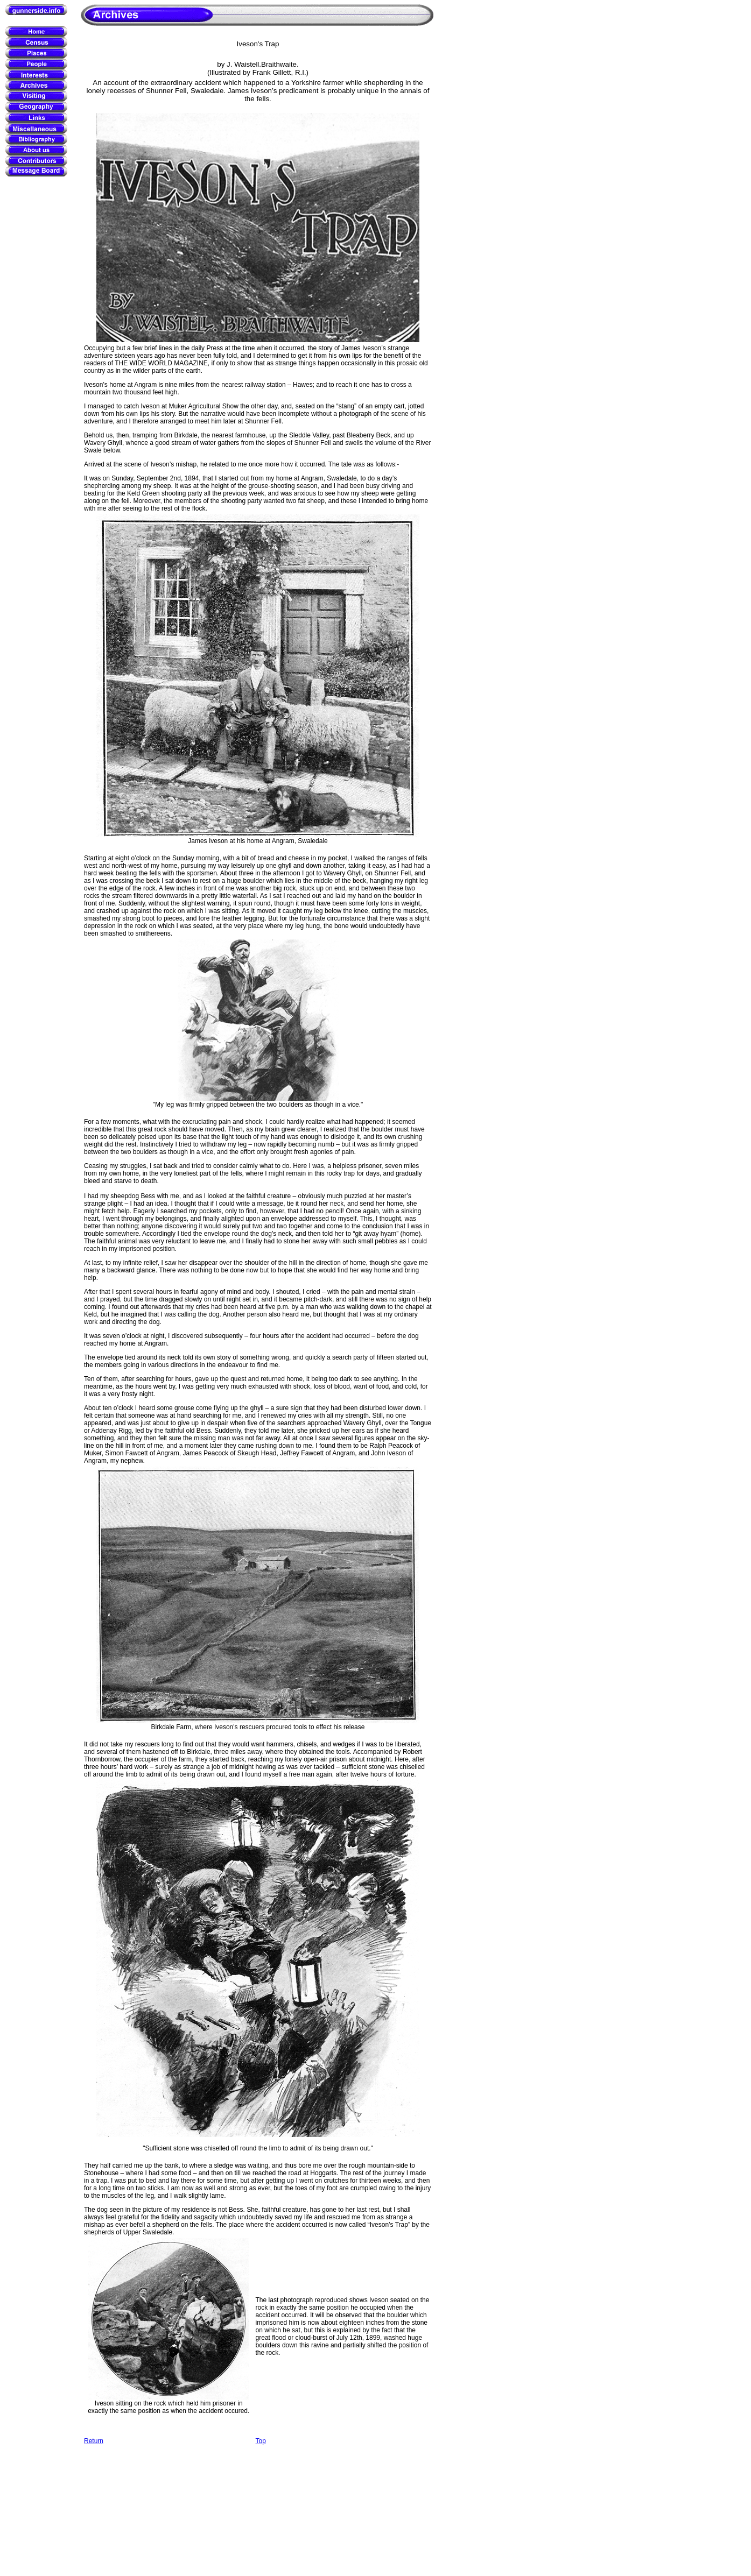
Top (261, 2441)
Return (93, 2441)
